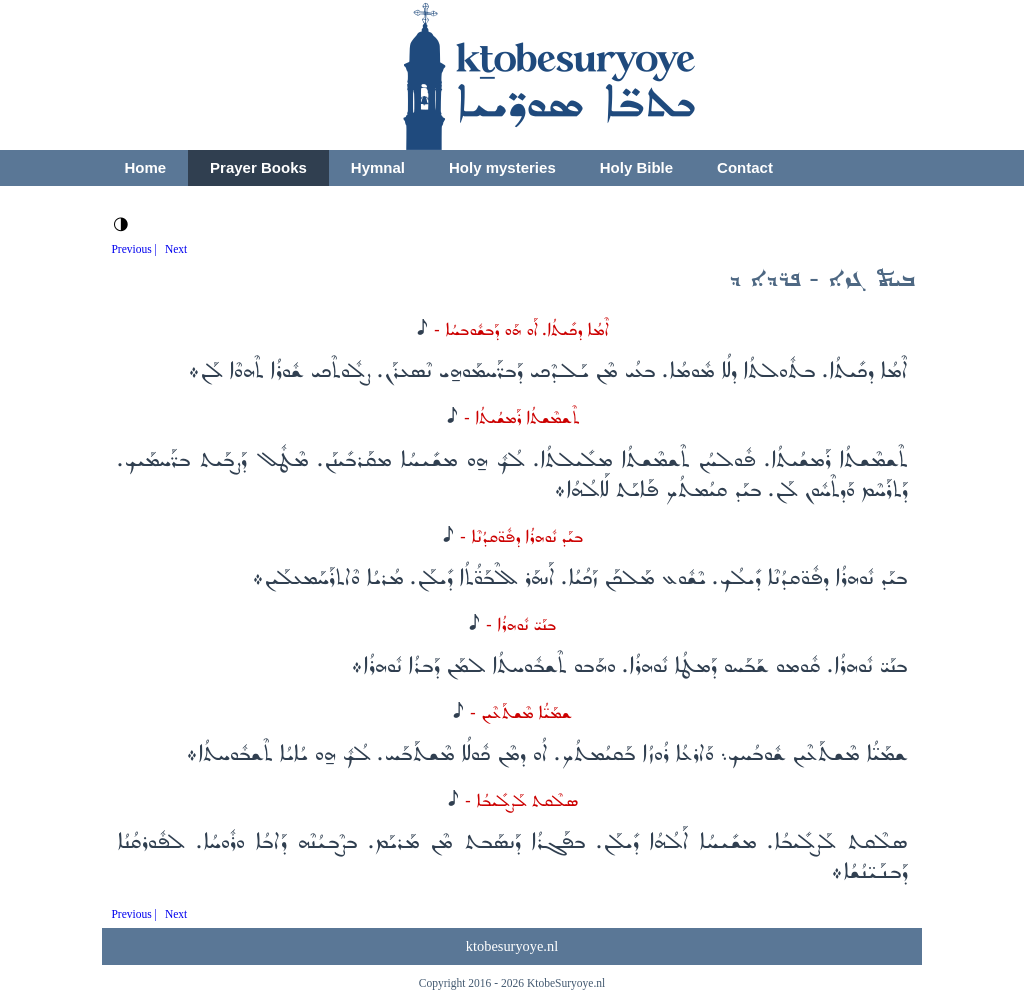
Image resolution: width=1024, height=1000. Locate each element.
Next (176, 249)
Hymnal (378, 167)
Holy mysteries (502, 167)
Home (145, 167)
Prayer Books (258, 167)
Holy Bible (636, 167)
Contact (745, 167)
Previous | (134, 249)
